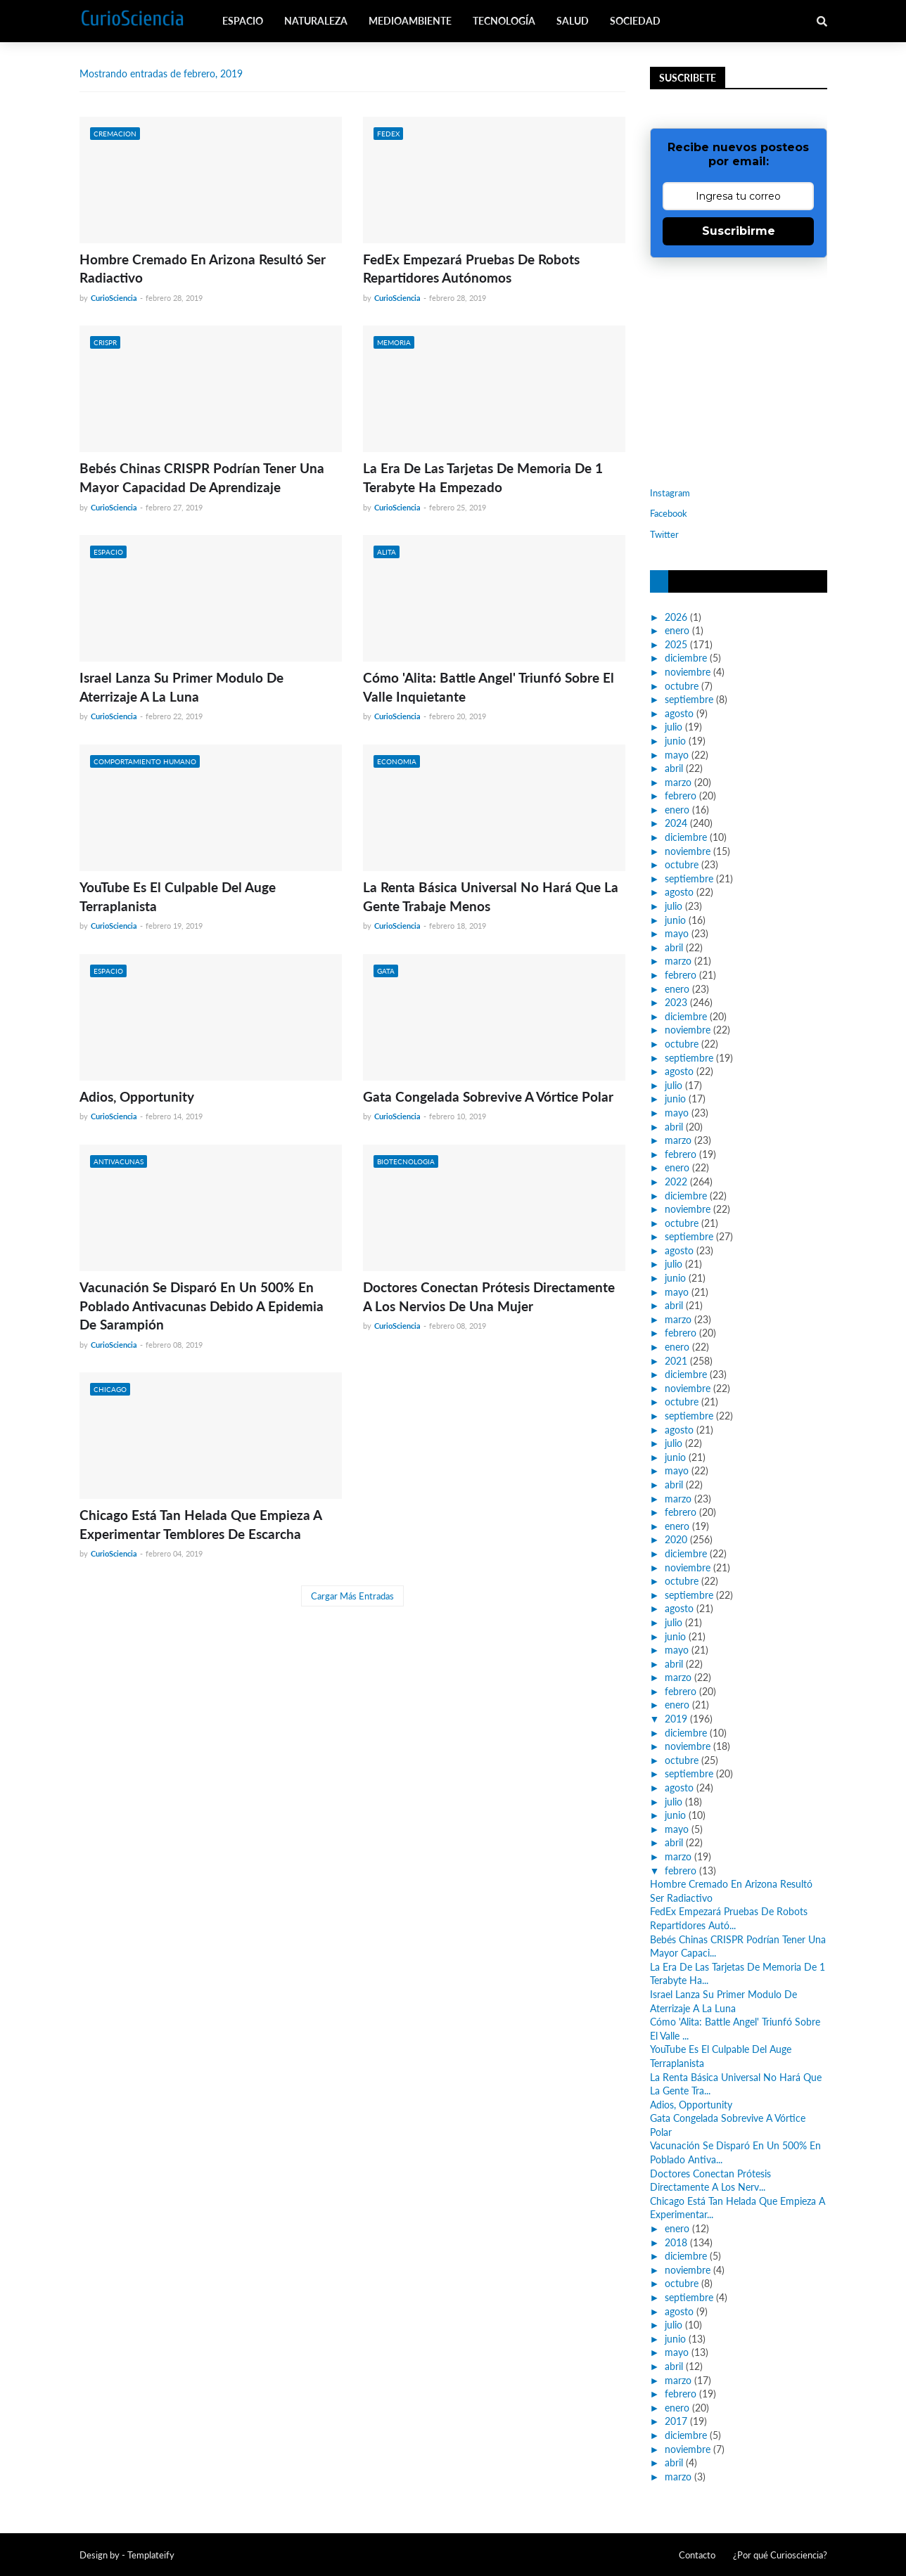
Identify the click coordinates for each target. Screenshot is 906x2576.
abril (674, 768)
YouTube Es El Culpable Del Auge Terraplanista (177, 896)
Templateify (150, 2555)
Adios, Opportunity (136, 1096)
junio (675, 741)
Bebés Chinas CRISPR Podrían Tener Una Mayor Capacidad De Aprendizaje (201, 477)
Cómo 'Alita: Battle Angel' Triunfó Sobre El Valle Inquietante (488, 686)
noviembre (687, 672)
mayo (677, 755)
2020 (676, 1539)
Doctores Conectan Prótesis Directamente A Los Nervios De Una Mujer (489, 1296)
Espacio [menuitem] (242, 21)
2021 (676, 1361)
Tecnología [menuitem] (504, 21)
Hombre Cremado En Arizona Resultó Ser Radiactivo (202, 268)
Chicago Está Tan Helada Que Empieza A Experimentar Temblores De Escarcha (200, 1524)
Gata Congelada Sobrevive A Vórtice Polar (488, 1096)
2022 (676, 1181)
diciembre (686, 658)
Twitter (664, 534)
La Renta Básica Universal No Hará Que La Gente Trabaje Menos (490, 896)
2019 (676, 1719)
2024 (676, 823)
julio (673, 727)
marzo (678, 782)
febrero (680, 795)
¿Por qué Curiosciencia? (780, 2555)
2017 (676, 2421)
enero (677, 630)
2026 (676, 617)
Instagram (670, 492)
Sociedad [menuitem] (635, 21)
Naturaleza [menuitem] (315, 21)
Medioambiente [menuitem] (410, 21)
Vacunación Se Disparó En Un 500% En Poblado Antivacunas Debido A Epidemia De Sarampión (201, 1305)
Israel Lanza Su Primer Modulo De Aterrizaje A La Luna (181, 686)
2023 (676, 1002)
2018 (676, 2242)
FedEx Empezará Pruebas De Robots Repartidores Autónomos (471, 268)
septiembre (689, 699)
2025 (676, 644)
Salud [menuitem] (572, 21)
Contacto (697, 2555)
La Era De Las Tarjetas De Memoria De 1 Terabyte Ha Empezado (483, 477)
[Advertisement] (738, 370)
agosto (679, 713)
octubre (681, 686)
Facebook (668, 513)
